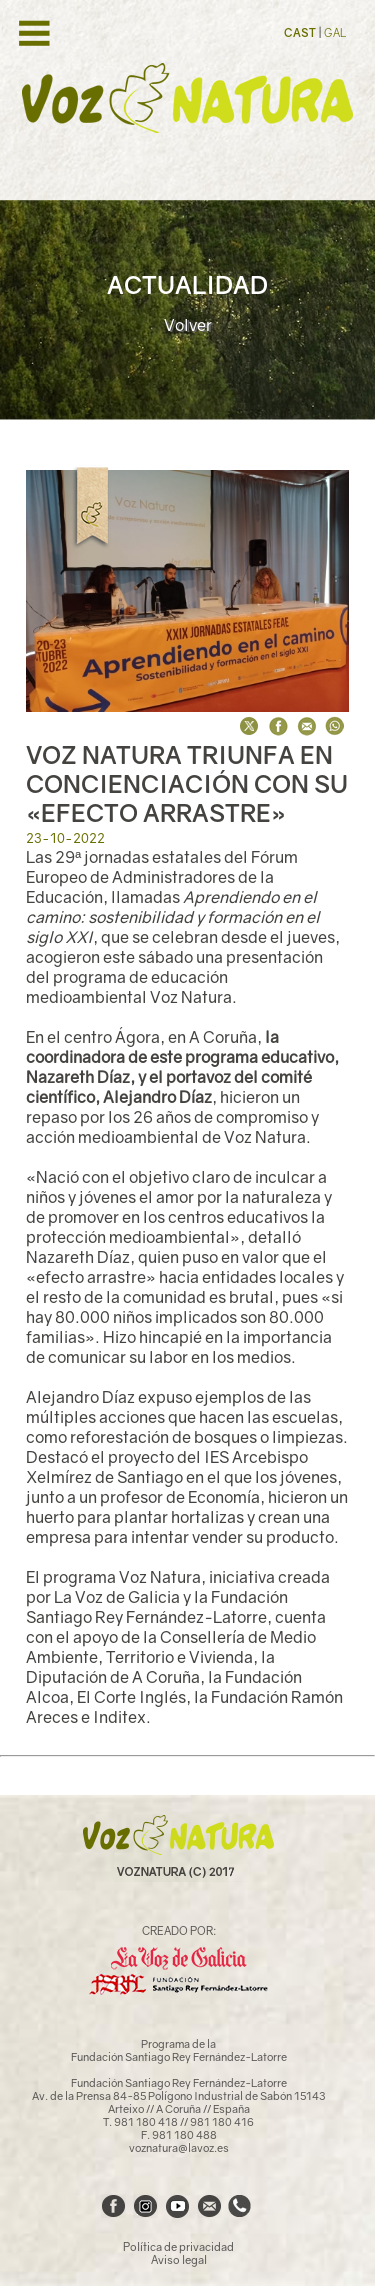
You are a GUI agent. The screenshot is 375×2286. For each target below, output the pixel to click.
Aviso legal (179, 2259)
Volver (188, 325)
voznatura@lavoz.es (179, 2147)
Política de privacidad (178, 2246)
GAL (335, 32)
